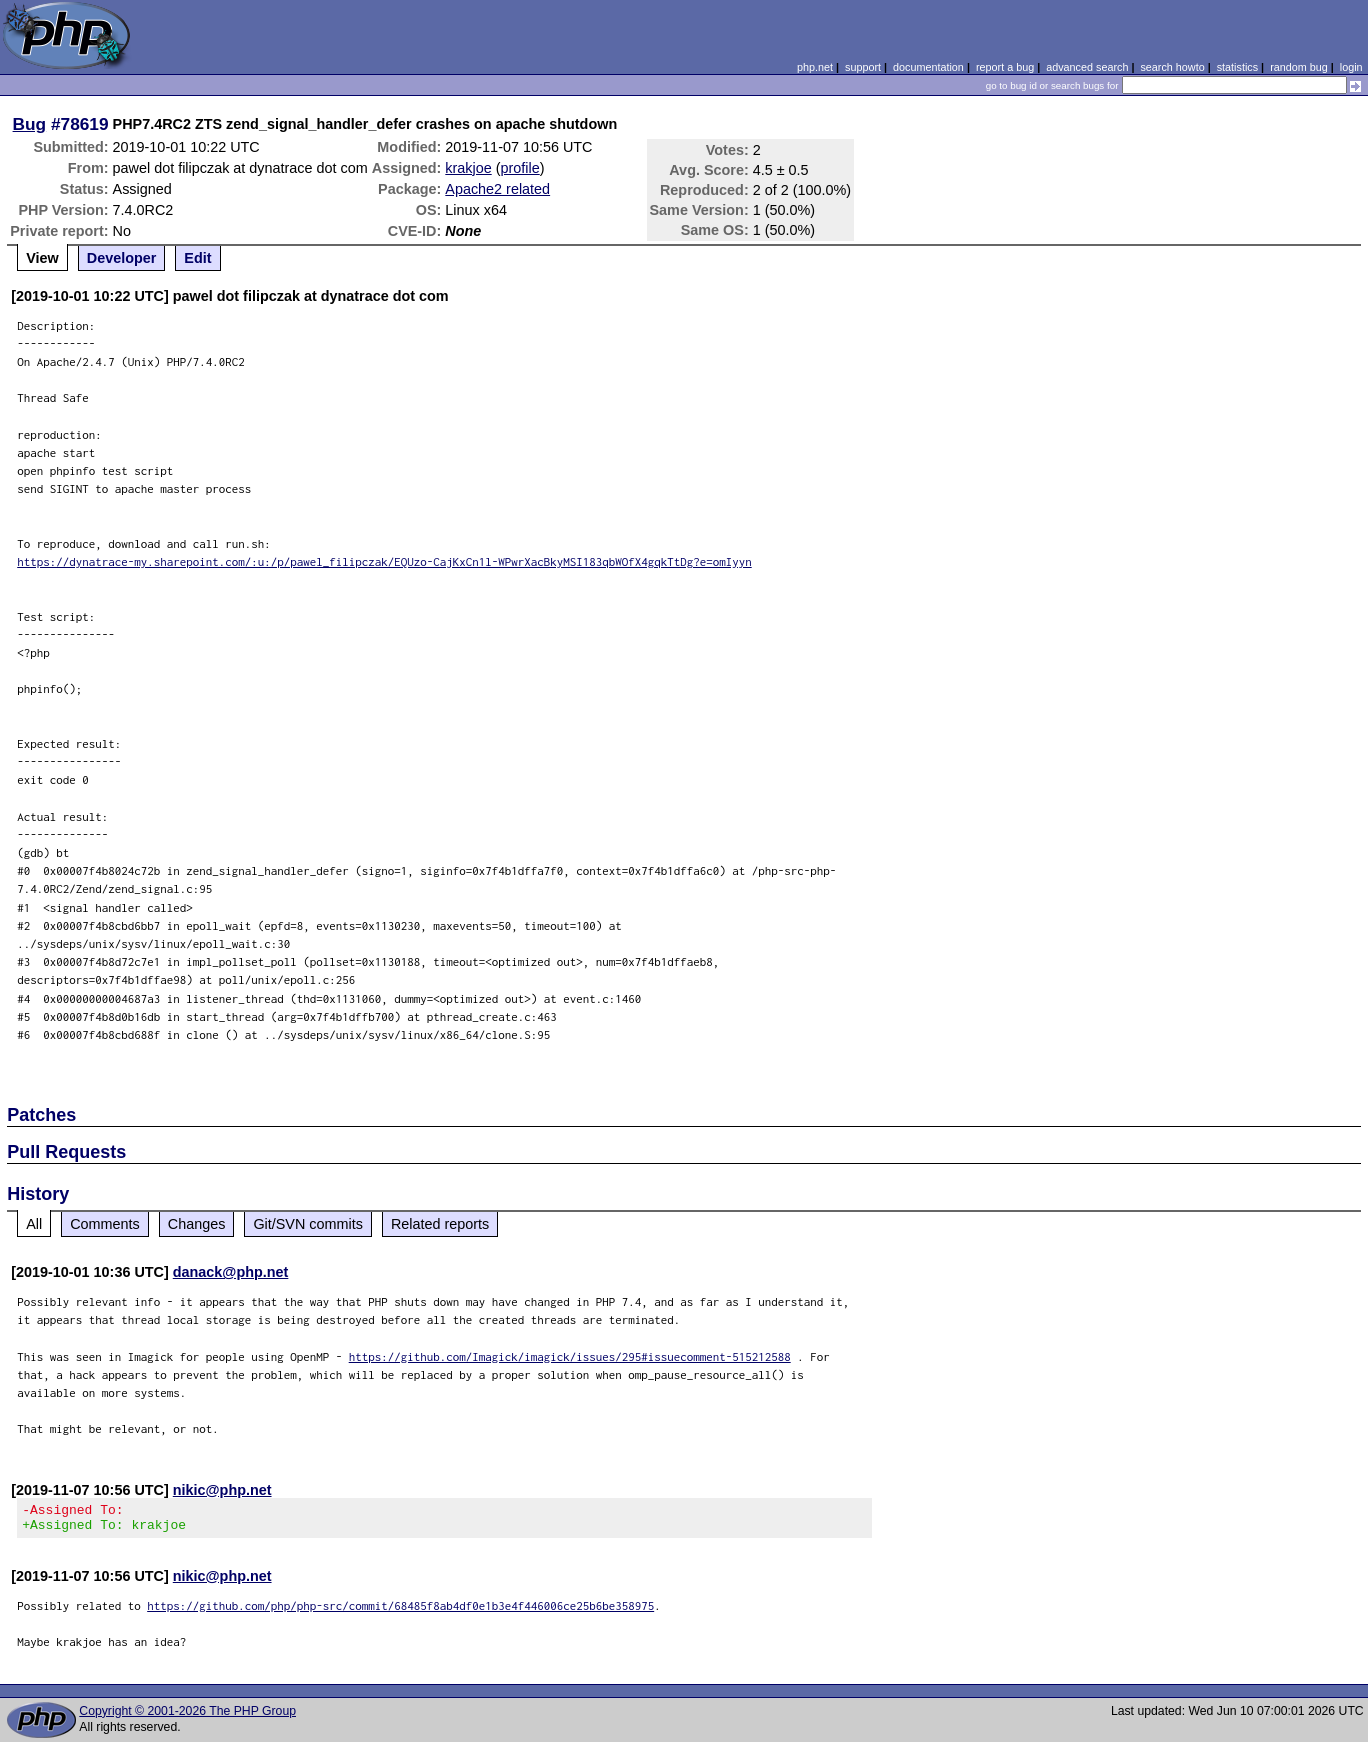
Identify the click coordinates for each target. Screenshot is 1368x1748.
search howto (1172, 67)
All (34, 1224)
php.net (815, 67)
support (863, 67)
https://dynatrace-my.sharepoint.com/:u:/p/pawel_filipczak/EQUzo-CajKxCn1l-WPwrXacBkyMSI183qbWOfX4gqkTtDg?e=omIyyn (384, 561)
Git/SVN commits (308, 1224)
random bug (1299, 67)
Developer (122, 258)
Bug (30, 124)
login (1351, 67)
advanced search (1087, 67)
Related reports (440, 1224)
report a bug (1005, 67)
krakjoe (468, 168)
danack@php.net (231, 1272)
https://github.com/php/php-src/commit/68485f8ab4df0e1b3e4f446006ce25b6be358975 (400, 1611)
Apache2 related (497, 189)
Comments (105, 1224)
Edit (197, 258)
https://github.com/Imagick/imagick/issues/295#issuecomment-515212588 (570, 1356)
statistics (1237, 67)
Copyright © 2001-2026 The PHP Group (187, 1717)
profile (520, 168)
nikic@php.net (222, 1490)
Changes (197, 1224)
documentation (928, 67)
